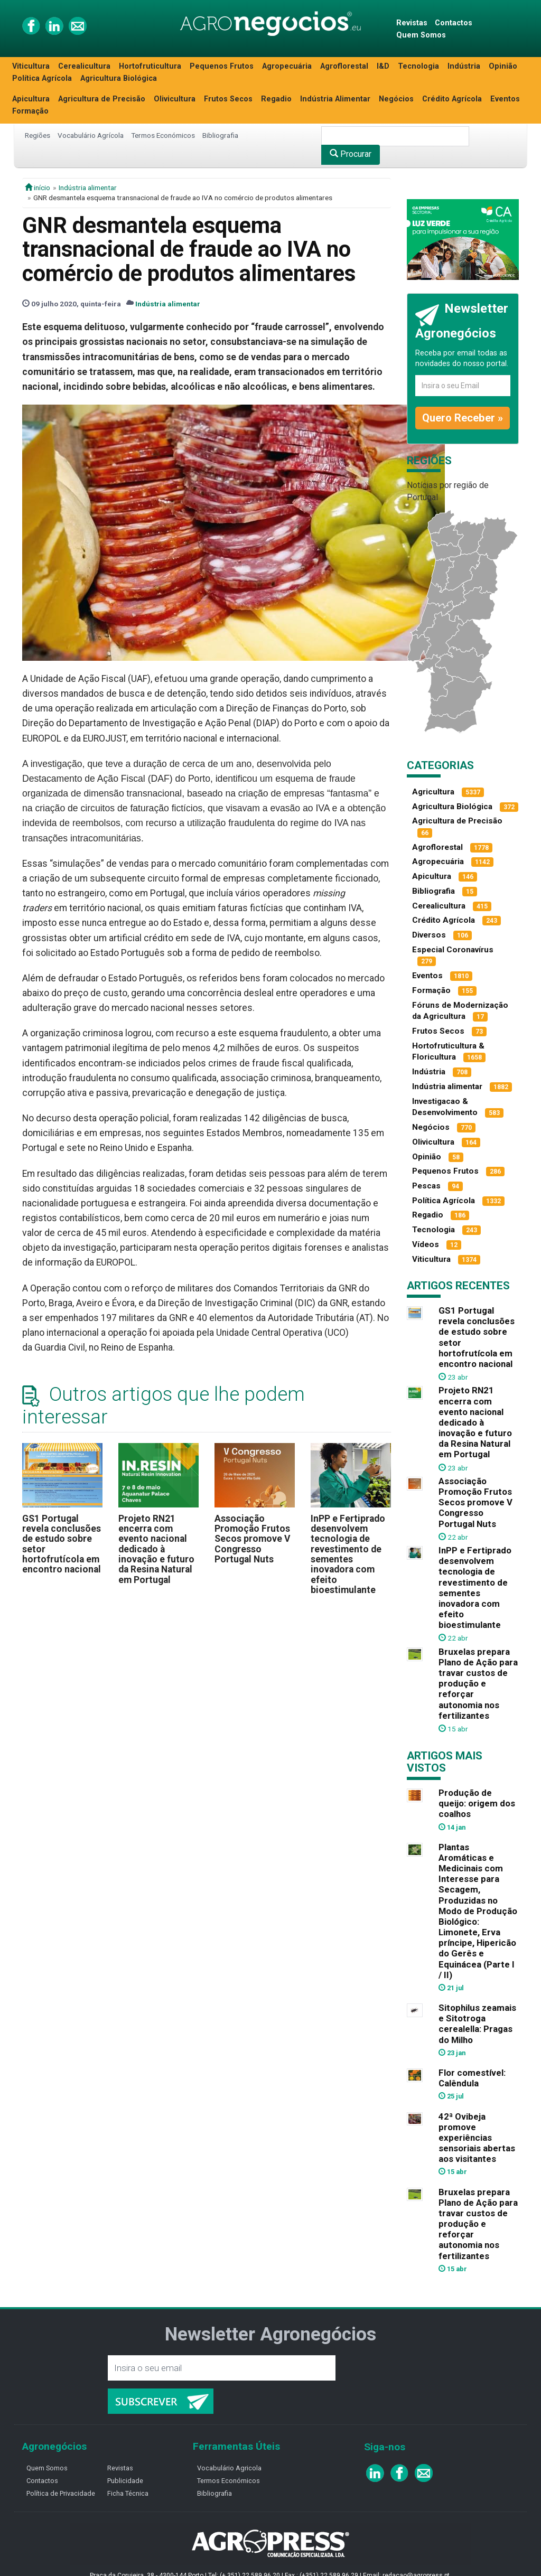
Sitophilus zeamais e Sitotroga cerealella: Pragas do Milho (477, 2023)
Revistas (411, 22)
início (37, 187)
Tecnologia (418, 66)
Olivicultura (174, 99)
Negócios (396, 99)
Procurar (350, 154)
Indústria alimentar (88, 187)
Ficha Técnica (127, 2493)
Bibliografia (220, 135)
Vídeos (425, 1244)
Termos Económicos (163, 135)
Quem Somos (421, 35)
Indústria (463, 66)
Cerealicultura (84, 66)
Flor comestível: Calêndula (472, 2077)
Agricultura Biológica (118, 78)
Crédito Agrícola (452, 99)
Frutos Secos (228, 99)
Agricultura (433, 792)
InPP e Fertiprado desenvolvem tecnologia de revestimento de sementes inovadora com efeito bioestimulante (348, 1554)
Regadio (276, 99)
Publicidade (125, 2481)
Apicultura (31, 99)
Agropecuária (287, 66)
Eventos (505, 99)
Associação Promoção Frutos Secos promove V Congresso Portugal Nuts (252, 1539)
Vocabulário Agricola (229, 2468)
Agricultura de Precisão (101, 99)
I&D (383, 66)
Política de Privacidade (60, 2493)
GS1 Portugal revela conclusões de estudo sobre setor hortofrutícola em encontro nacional (61, 1544)
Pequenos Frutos (222, 66)
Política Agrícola (42, 78)
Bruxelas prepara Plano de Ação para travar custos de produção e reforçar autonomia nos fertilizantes (478, 1683)
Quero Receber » (462, 417)
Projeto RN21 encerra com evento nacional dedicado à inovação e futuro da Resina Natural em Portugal (156, 1549)
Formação (30, 111)
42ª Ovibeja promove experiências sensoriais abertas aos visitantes (477, 2138)
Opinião (503, 66)
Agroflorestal (344, 66)
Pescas (426, 1186)
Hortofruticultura (150, 66)
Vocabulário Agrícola (91, 135)
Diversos (429, 935)
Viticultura (31, 66)
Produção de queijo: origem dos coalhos (477, 1803)
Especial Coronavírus (452, 949)
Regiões (37, 135)
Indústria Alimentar (335, 99)
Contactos (453, 22)
